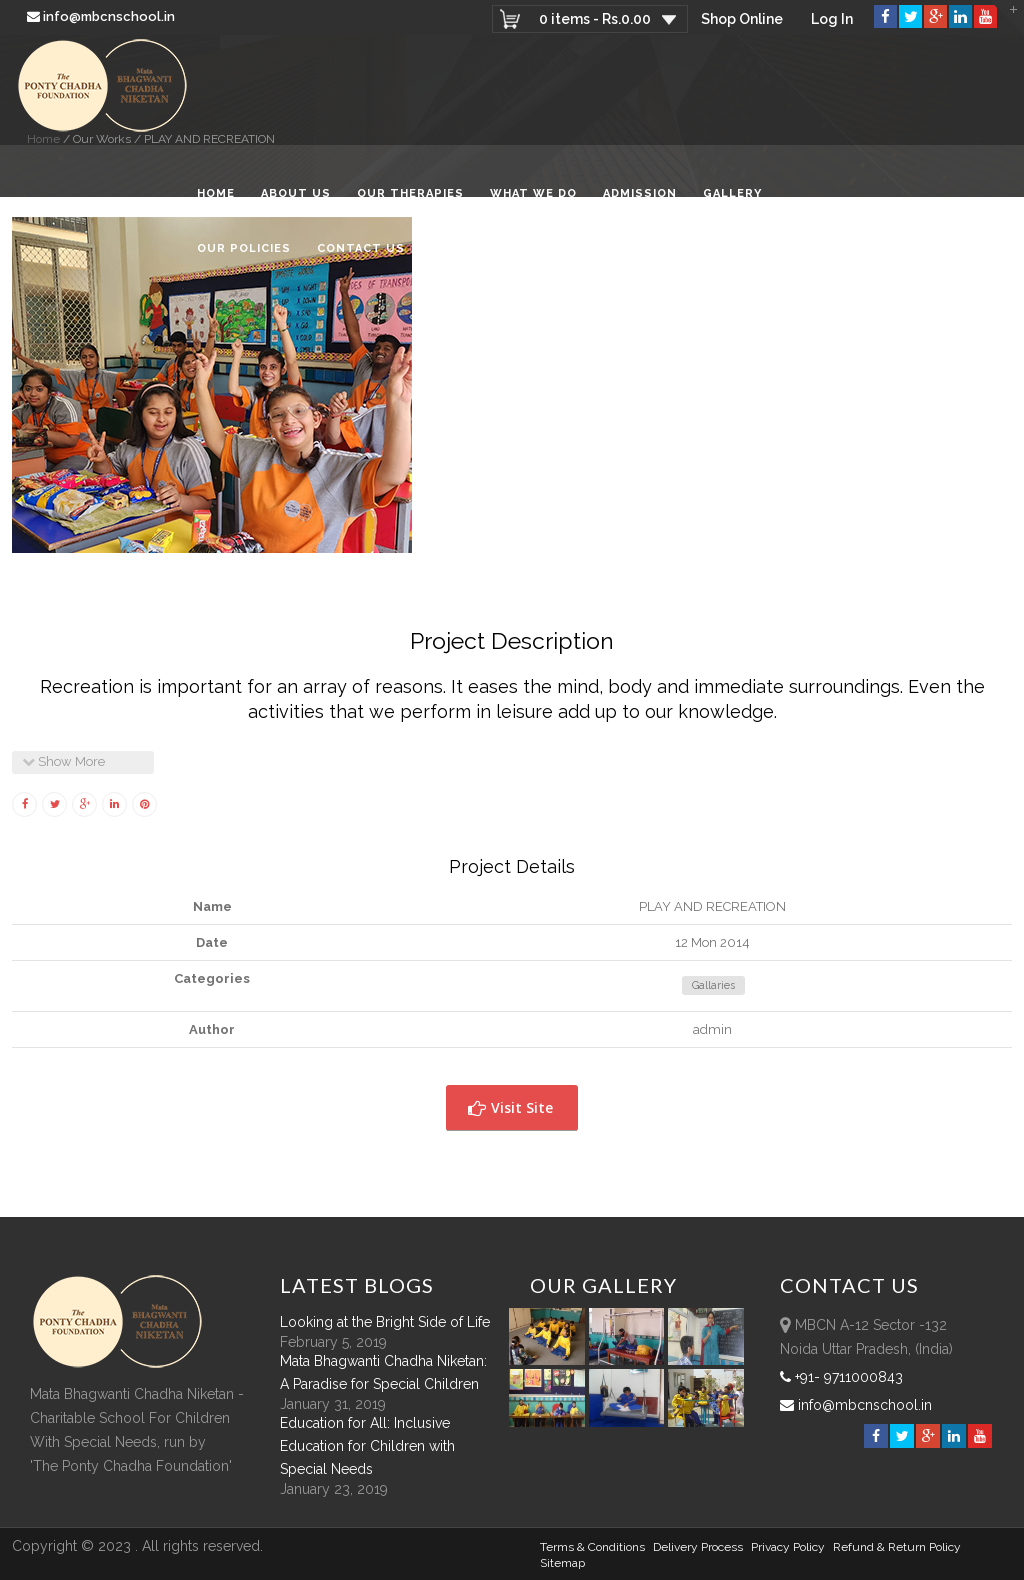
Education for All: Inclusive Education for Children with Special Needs (367, 1446)
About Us (296, 193)
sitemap (562, 1563)
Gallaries (713, 985)
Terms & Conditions (592, 1547)
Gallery (732, 193)
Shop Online (742, 19)
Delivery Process (698, 1547)
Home (216, 193)
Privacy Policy (788, 1547)
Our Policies (244, 248)
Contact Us (361, 248)
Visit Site (510, 1107)
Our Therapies (410, 193)
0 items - (595, 19)
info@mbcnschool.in (102, 16)
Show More (63, 761)
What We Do (533, 193)
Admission (640, 193)
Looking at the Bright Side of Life (385, 1322)
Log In (832, 19)
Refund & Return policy (897, 1547)
